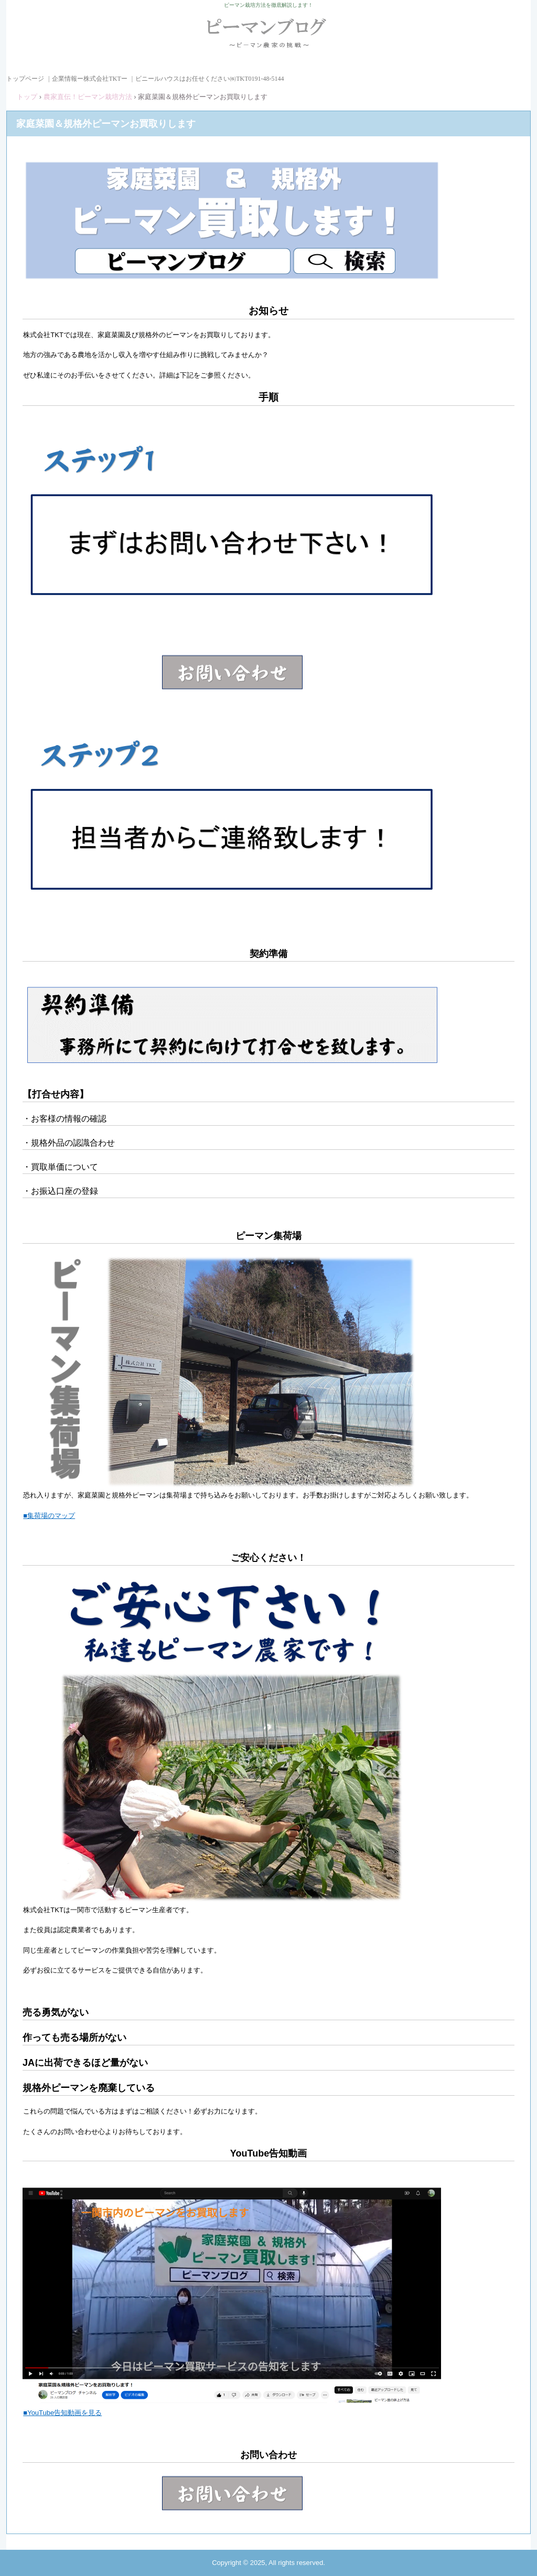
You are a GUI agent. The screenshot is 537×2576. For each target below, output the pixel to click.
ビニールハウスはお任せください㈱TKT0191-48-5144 (209, 78)
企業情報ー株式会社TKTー (89, 78)
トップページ (25, 78)
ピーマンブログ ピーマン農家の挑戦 (268, 37)
